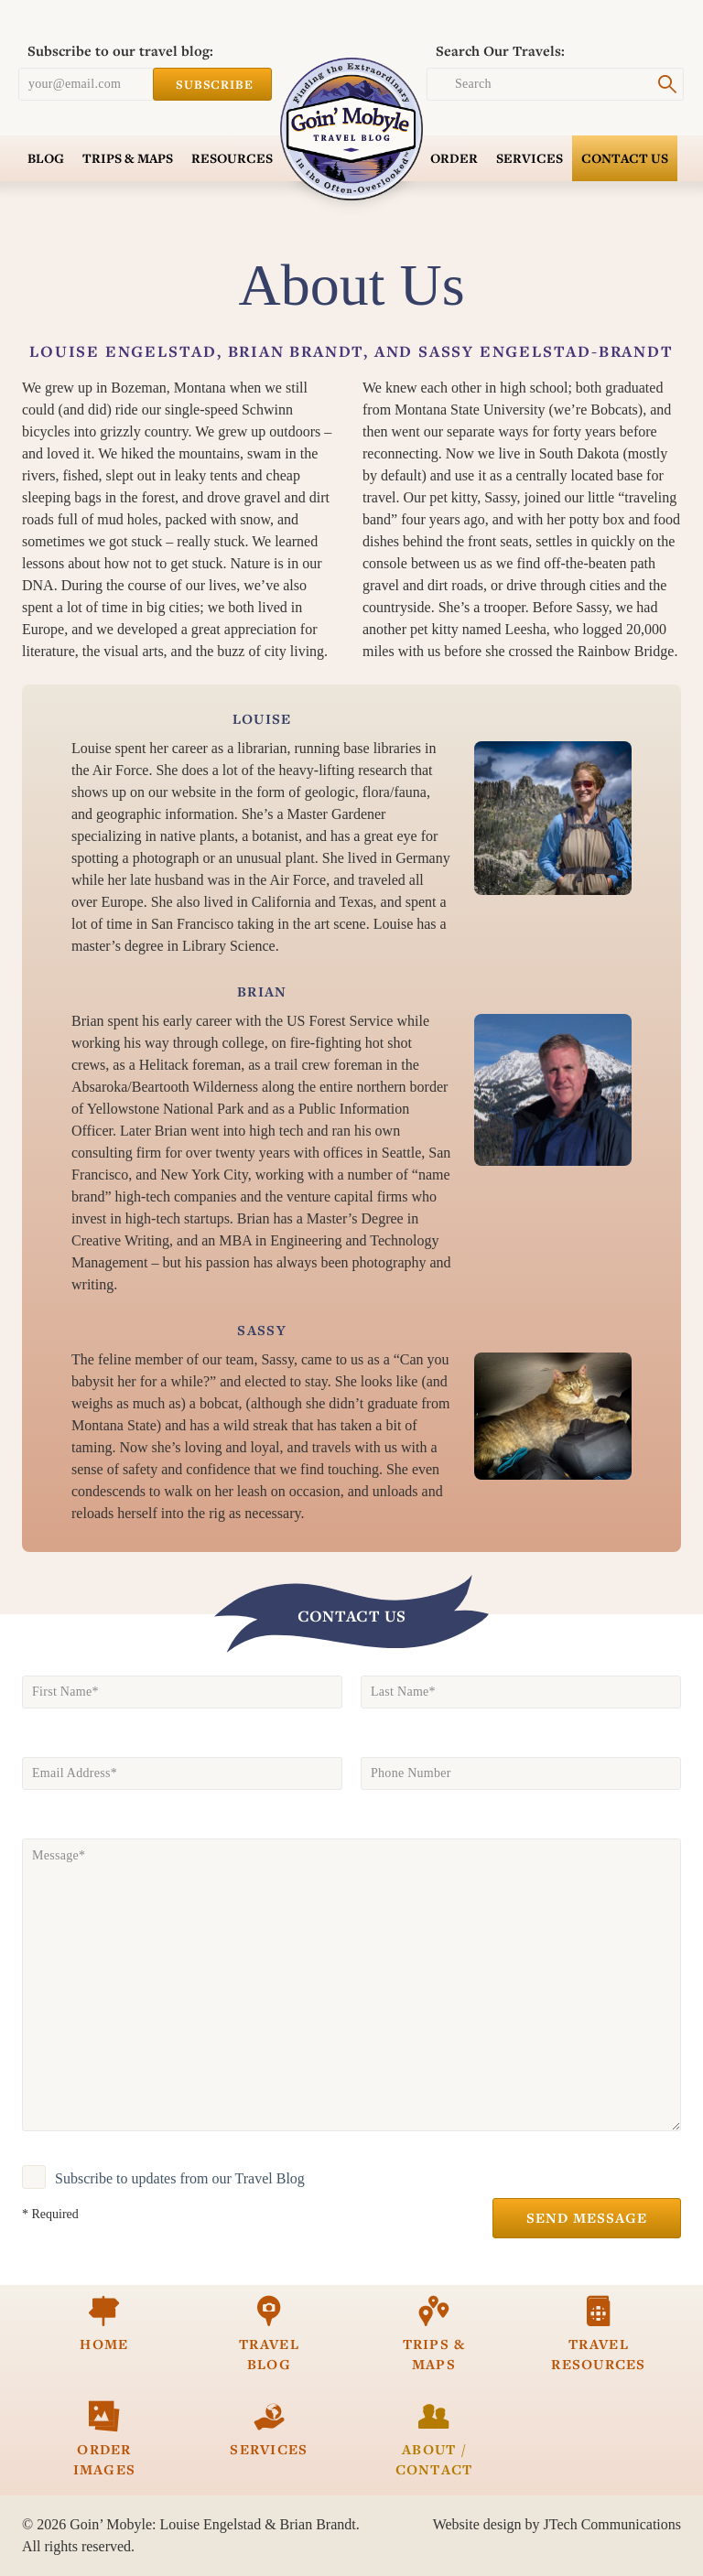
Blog (45, 158)
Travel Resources (598, 2334)
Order (454, 158)
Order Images (104, 2439)
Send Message (586, 2217)
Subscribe (212, 84)
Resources (232, 158)
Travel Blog (269, 2334)
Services (529, 158)
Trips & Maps (127, 158)
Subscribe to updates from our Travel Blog (180, 2178)
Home (104, 2324)
